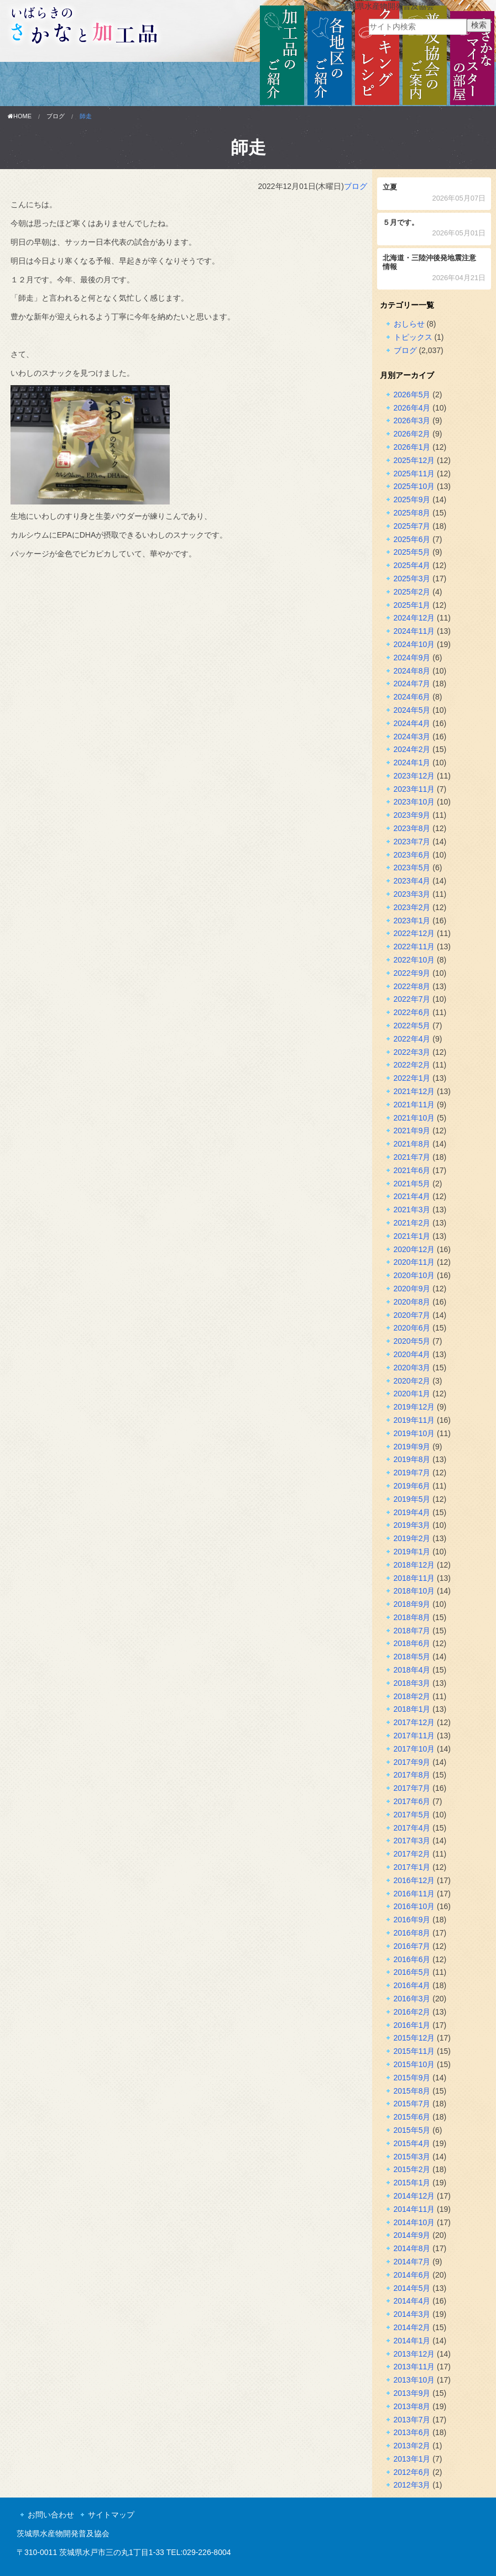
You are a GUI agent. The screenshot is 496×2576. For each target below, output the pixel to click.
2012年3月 (412, 2484)
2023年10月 (414, 801)
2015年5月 (412, 2130)
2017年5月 (412, 1814)
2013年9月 (412, 2393)
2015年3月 (412, 2156)
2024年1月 (412, 762)
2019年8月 (412, 1459)
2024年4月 (412, 723)
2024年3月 (412, 736)
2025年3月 (412, 578)
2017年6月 (412, 1801)
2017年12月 (414, 1722)
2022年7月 (412, 999)
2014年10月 (414, 2222)
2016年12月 (414, 1880)
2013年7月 (412, 2419)
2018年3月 (412, 1683)
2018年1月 (412, 1709)
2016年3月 (412, 1998)
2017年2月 (412, 1853)
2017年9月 (412, 1762)
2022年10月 (414, 959)
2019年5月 (412, 1499)
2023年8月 (412, 828)
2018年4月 (412, 1669)
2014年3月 (412, 2314)
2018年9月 (412, 1604)
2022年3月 (412, 1052)
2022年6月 (412, 1012)
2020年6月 (412, 1327)
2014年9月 (412, 2235)
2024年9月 (412, 657)
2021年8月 (412, 1143)
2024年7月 (412, 683)
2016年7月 (412, 1946)
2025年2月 (412, 591)
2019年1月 (412, 1551)
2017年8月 (412, 1774)
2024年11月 (414, 631)
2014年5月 (412, 2288)
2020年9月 (412, 1288)
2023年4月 (412, 880)
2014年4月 (412, 2300)
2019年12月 (414, 1406)
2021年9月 (412, 1130)
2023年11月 (414, 789)
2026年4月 (412, 407)
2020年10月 (414, 1275)
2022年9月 (412, 973)
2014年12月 (414, 2195)
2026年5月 (412, 394)
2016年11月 (414, 1893)
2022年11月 (414, 946)
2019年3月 (412, 1525)
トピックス (413, 337)
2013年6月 (412, 2432)
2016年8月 (412, 1932)
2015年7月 (412, 2103)
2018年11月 (414, 1578)
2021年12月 (414, 1091)
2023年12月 (414, 775)
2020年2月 (412, 1380)
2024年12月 (414, 617)
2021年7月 (412, 1157)
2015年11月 (414, 2051)
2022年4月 (412, 1038)
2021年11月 (414, 1104)
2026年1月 (412, 447)
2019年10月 (414, 1433)
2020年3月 (412, 1367)
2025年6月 (412, 539)
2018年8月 (412, 1617)
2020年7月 (412, 1315)
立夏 (434, 193)
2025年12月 (414, 460)
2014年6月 (412, 2274)
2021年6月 (412, 1170)
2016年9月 (412, 1919)
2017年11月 (414, 1735)
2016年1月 (412, 2025)
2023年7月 (412, 841)
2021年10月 (414, 1117)
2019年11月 (414, 1420)
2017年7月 (412, 1788)
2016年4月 (412, 1985)
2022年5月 (412, 1025)
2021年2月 (412, 1222)
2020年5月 (412, 1341)
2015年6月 (412, 2116)
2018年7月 (412, 1630)
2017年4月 (412, 1827)
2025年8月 (412, 512)
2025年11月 (414, 473)
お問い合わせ (51, 2514)
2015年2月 (412, 2169)
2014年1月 (412, 2340)
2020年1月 (412, 1393)
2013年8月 (412, 2406)
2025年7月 (412, 526)
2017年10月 (414, 1748)
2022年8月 (412, 986)
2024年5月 (412, 710)
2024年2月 (412, 749)
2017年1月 (412, 1867)
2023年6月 (412, 854)
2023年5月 (412, 867)
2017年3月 (412, 1840)
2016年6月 (412, 1959)
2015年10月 (414, 2064)
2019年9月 (412, 1446)
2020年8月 (412, 1301)
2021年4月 (412, 1196)
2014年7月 (412, 2261)
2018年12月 (414, 1564)
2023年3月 (412, 894)
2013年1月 (412, 2458)
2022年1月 (412, 1078)
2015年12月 (414, 2037)
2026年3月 (412, 420)
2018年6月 (412, 1643)
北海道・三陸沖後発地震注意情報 (434, 269)
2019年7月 (412, 1472)
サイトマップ (111, 2514)
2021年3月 (412, 1209)
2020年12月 (414, 1249)
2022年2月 (412, 1064)
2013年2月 (412, 2445)
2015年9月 (412, 2077)
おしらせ (409, 323)
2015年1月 (412, 2182)
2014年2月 (412, 2327)
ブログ (55, 116)
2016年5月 (412, 1972)
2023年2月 (412, 907)
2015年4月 (412, 2143)
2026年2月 (412, 433)
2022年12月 (414, 933)
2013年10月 (414, 2379)
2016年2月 (412, 2011)
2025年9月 (412, 499)
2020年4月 (412, 1354)
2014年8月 (412, 2248)
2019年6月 (412, 1485)
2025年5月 (412, 552)
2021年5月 (412, 1183)
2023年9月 (412, 815)
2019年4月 (412, 1512)
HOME (20, 116)
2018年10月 (414, 1590)
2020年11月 (414, 1262)
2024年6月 (412, 696)
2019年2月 (412, 1538)
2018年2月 (412, 1696)
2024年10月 (414, 644)
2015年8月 (412, 2090)
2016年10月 (414, 1906)
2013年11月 (414, 2366)
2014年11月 (414, 2209)
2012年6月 (412, 2472)
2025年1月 (412, 605)
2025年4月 (412, 565)
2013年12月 (414, 2353)
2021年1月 (412, 1236)
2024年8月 (412, 670)
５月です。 (434, 229)
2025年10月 (414, 486)
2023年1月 (412, 920)
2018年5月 (412, 1656)
